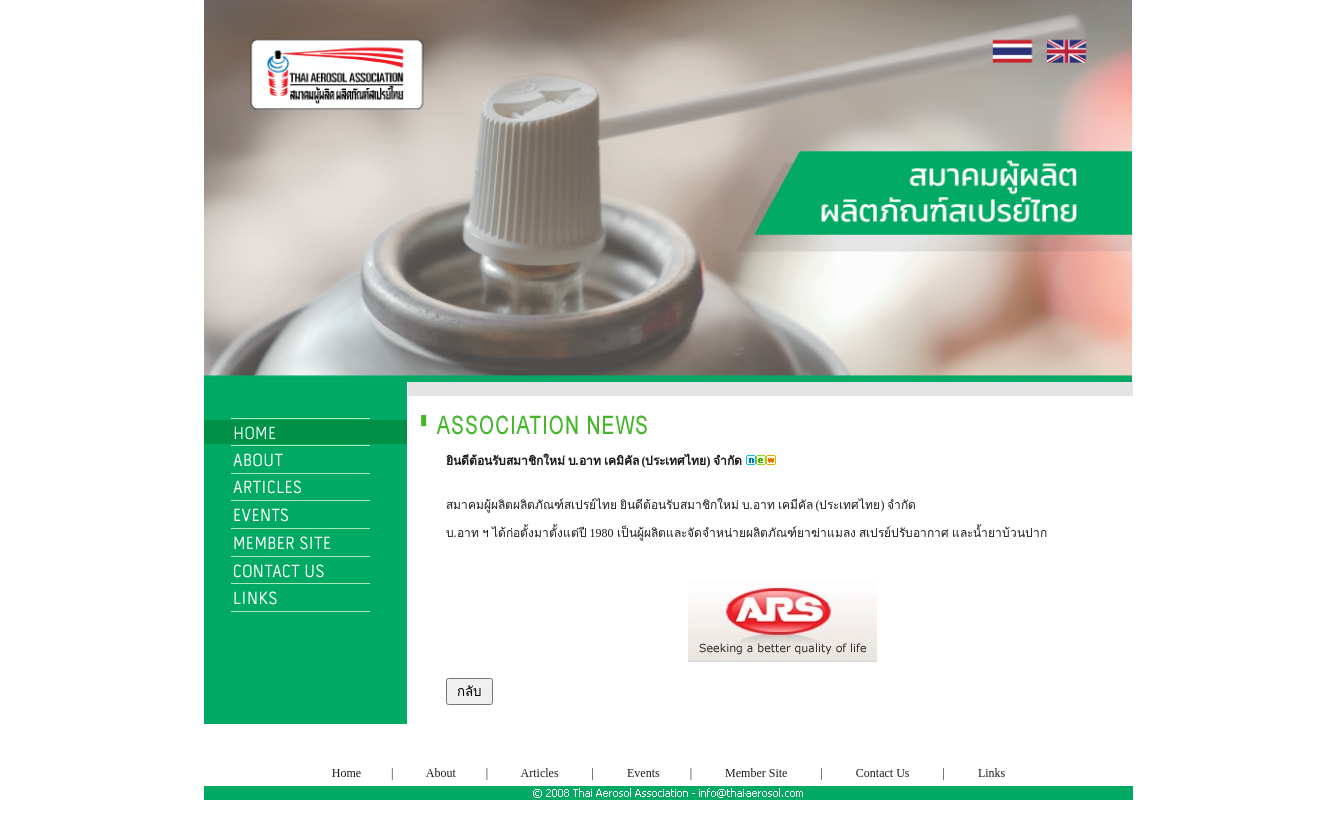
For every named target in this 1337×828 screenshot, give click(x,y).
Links (991, 773)
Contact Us (883, 773)
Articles (540, 773)
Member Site (756, 773)
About (441, 773)
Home (348, 773)
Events (642, 773)
